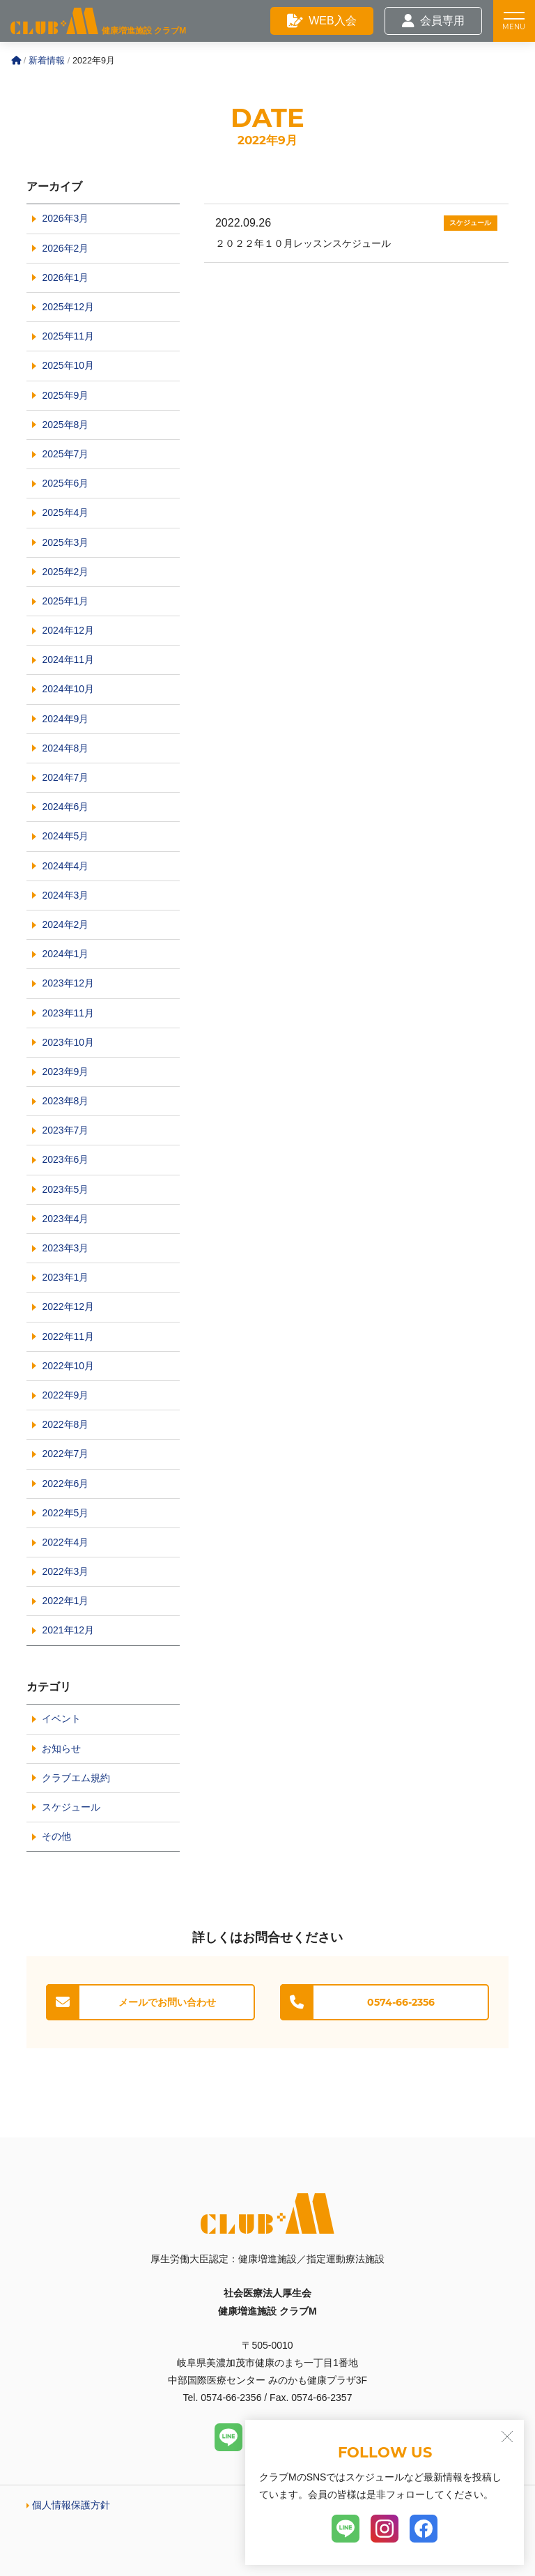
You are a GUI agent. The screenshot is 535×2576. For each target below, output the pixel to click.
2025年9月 (65, 395)
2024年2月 (65, 924)
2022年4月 (65, 1542)
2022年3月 (65, 1571)
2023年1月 (65, 1277)
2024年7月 (65, 777)
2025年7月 (65, 453)
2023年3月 (65, 1247)
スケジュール (470, 223)
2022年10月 (68, 1365)
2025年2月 (65, 571)
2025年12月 (68, 306)
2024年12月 (68, 630)
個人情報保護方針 (71, 2504)
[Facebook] (423, 2529)
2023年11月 (68, 1013)
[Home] (16, 61)
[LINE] (228, 2437)
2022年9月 (65, 1395)
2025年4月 (65, 512)
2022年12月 (68, 1306)
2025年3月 (65, 542)
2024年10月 (68, 688)
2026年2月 (65, 248)
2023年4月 (65, 1218)
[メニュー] (514, 21)
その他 (56, 1836)
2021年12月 (68, 1630)
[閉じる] (507, 2436)
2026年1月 (65, 277)
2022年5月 (65, 1512)
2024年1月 (65, 953)
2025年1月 (65, 601)
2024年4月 (65, 865)
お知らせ (61, 1748)
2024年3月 (65, 895)
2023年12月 (68, 983)
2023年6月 (65, 1159)
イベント (61, 1718)
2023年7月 (65, 1130)
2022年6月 (65, 1483)
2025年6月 (65, 483)
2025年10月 (68, 365)
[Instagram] (384, 2529)
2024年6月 (65, 806)
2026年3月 (65, 218)
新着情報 (47, 61)
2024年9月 (65, 718)
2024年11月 (68, 659)
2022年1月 (65, 1600)
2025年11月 (68, 336)
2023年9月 (65, 1071)
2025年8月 (65, 424)
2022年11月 (68, 1336)
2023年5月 (65, 1189)
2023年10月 (68, 1042)
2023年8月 (65, 1100)
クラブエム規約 (76, 1777)
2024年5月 (65, 835)
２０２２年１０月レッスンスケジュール (303, 243)
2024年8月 (65, 748)
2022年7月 (65, 1453)
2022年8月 (65, 1424)
